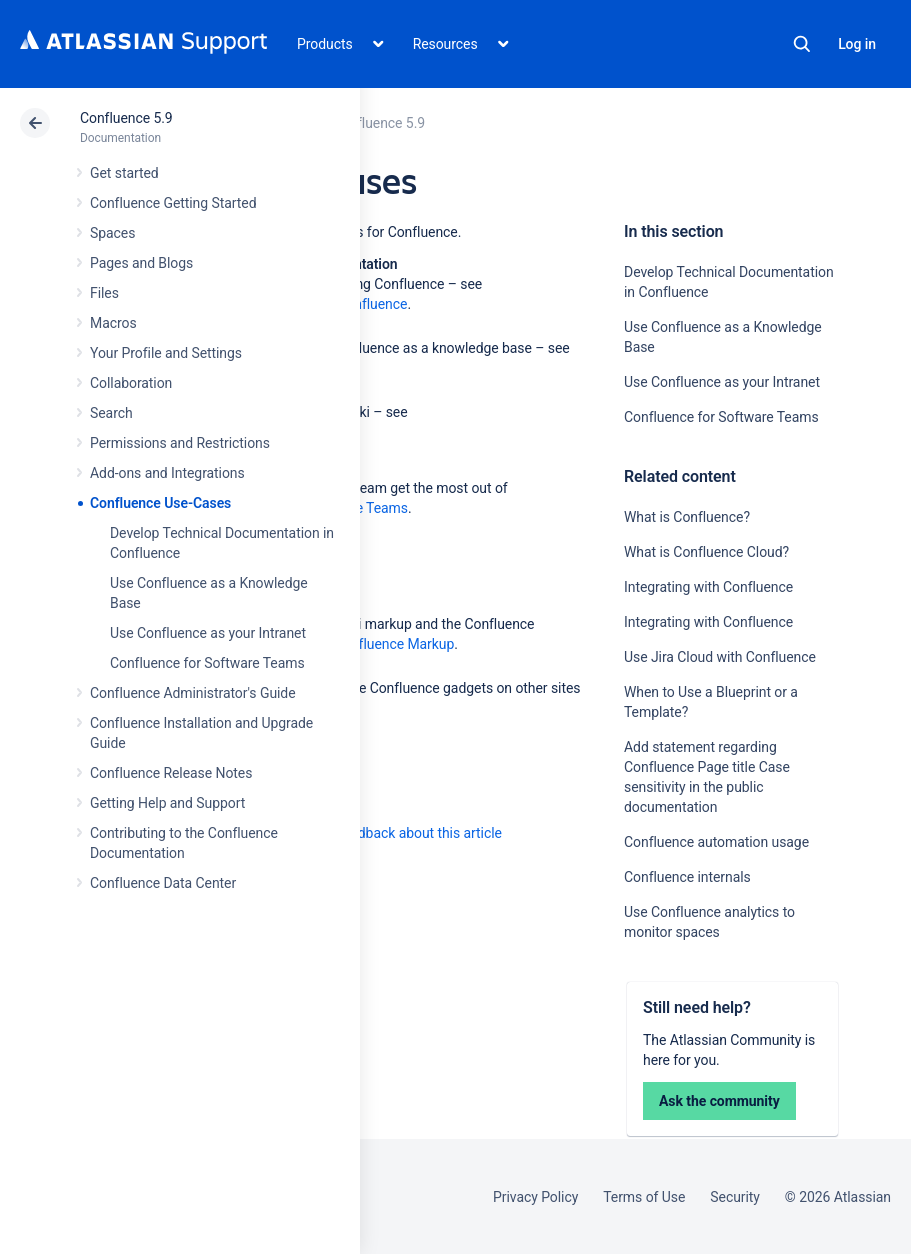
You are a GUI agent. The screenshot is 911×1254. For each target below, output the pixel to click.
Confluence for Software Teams (207, 663)
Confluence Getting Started (173, 203)
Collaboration (131, 383)
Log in (857, 44)
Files (104, 293)
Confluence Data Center (163, 883)
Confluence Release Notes (171, 773)
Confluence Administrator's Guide (193, 693)
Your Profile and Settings (166, 353)
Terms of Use (644, 1197)
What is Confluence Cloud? (706, 552)
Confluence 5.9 (126, 118)
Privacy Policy (535, 1197)
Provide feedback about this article (395, 833)
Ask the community (719, 1101)
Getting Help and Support (167, 803)
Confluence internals (687, 877)
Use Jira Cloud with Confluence (720, 657)
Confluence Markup (394, 644)
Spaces (112, 233)
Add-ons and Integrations (167, 473)
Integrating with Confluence (708, 587)
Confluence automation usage (716, 842)
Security (735, 1197)
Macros (113, 323)
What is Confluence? (687, 517)
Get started (124, 173)
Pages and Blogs (141, 263)
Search (802, 44)
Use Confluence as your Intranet (208, 633)
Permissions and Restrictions (180, 443)
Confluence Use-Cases (160, 503)
